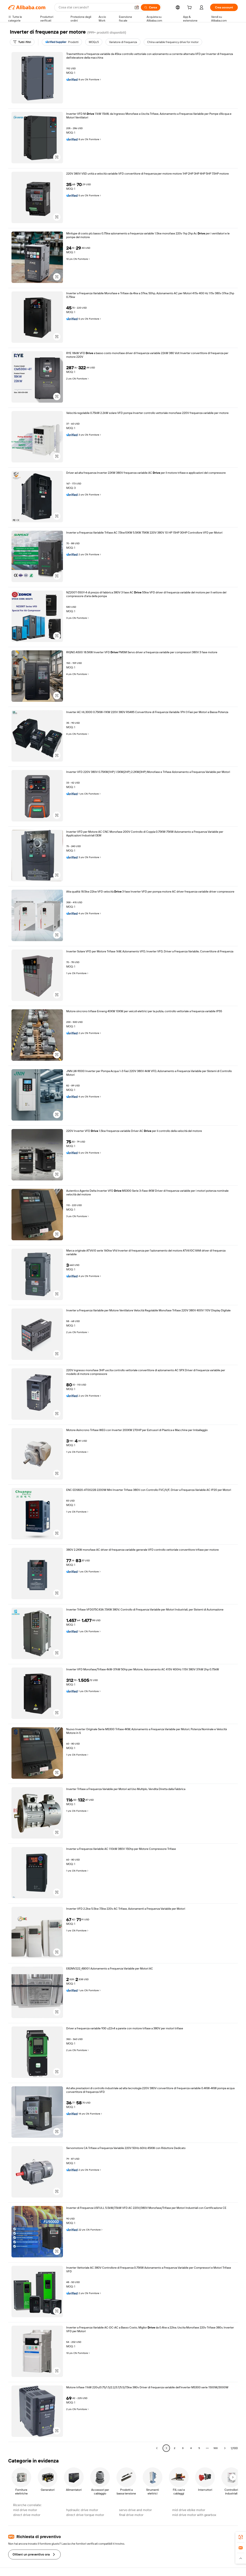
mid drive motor (25, 2510)
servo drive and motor (135, 2510)
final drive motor (131, 2515)
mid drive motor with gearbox (194, 2515)
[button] (136, 7)
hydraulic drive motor (82, 2510)
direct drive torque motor (85, 2515)
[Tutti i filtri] (22, 42)
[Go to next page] (225, 2448)
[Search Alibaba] (95, 7)
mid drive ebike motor (188, 2510)
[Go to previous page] (157, 2448)
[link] (240, 2537)
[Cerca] (150, 7)
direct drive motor (26, 2515)
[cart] (190, 8)
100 (215, 2448)
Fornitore (95, 79)
